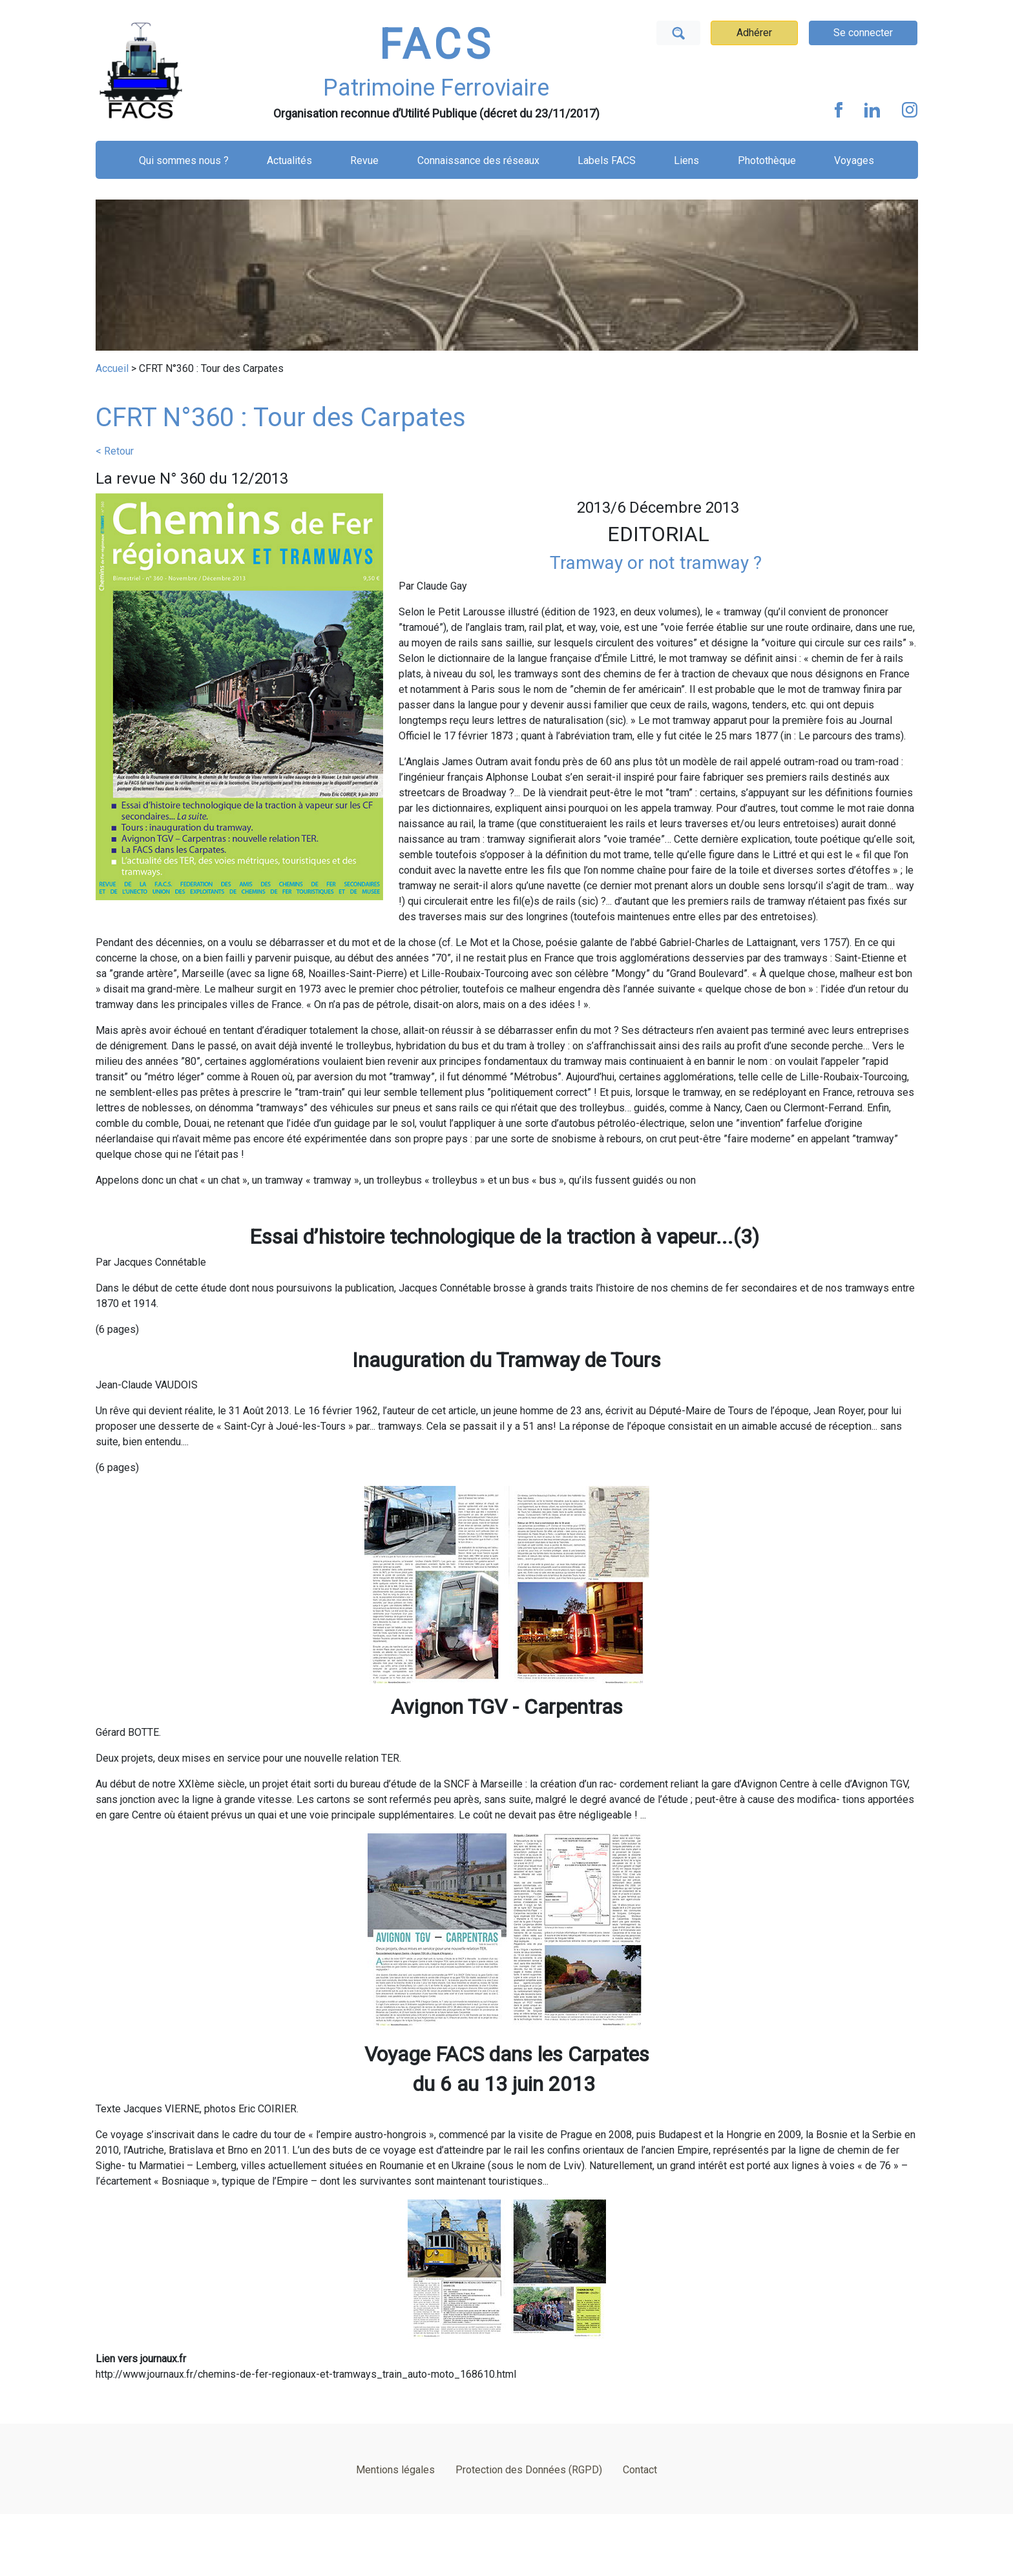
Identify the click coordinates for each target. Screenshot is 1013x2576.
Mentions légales (395, 2470)
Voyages (854, 160)
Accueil (112, 368)
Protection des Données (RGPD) (528, 2470)
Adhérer (754, 32)
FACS (436, 45)
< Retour (115, 451)
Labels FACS (607, 160)
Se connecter (863, 32)
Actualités (289, 160)
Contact (640, 2470)
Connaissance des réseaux (478, 160)
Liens (686, 160)
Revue (364, 160)
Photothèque (767, 160)
